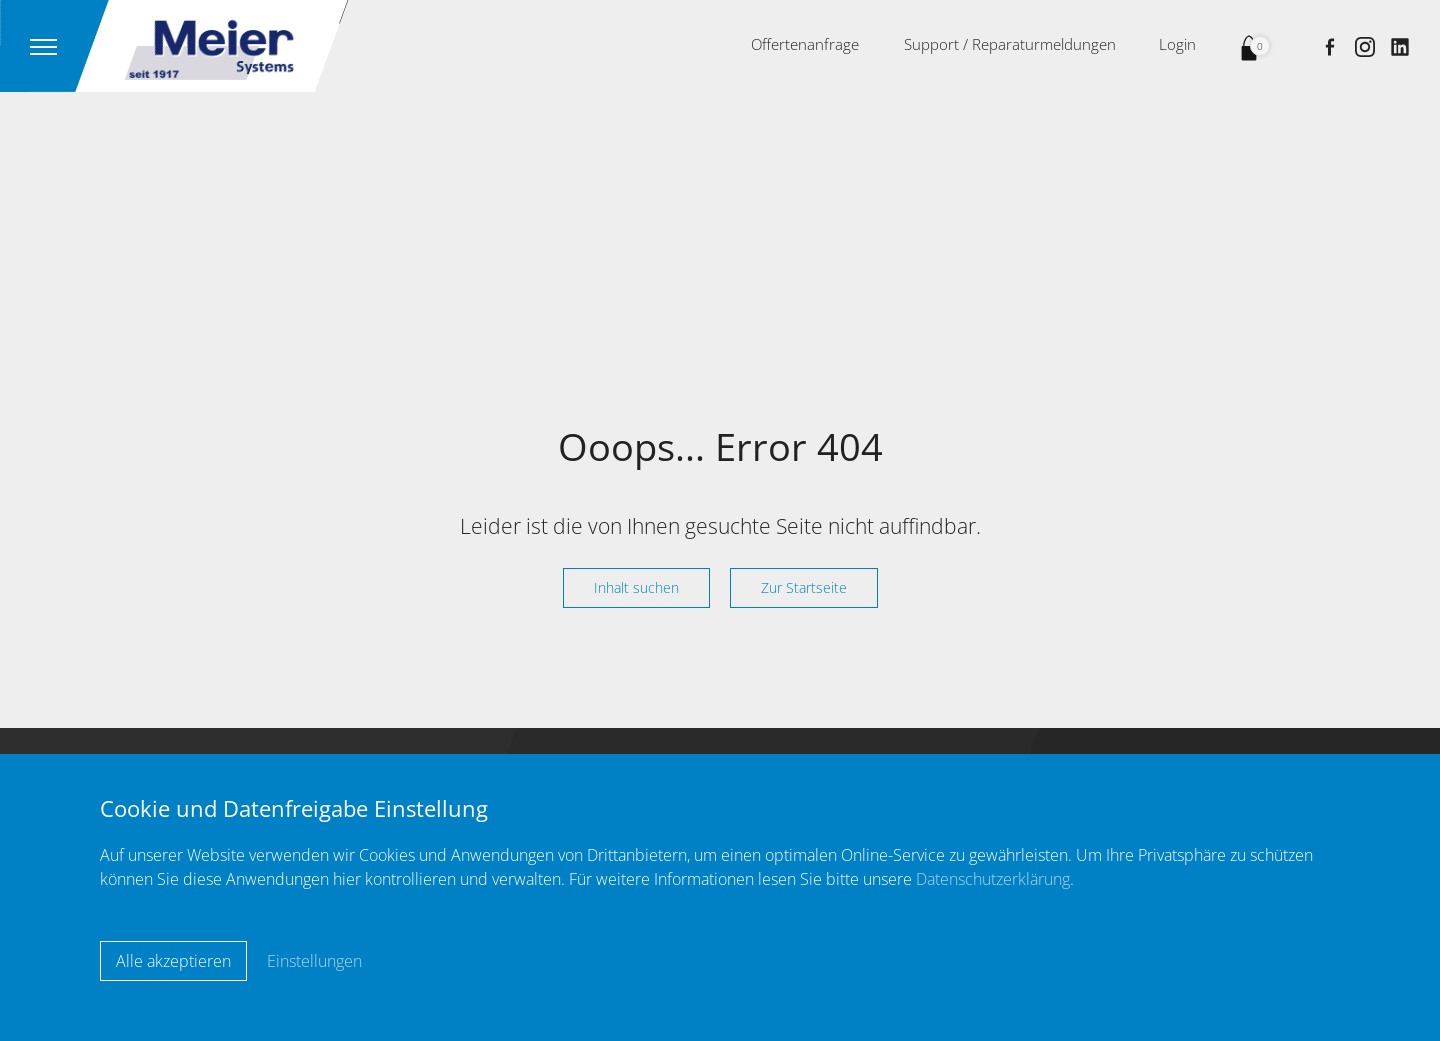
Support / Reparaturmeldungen (1010, 44)
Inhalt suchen (636, 587)
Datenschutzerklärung (993, 879)
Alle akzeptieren (173, 961)
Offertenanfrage (805, 44)
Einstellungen (314, 961)
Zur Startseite (804, 587)
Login (1177, 44)
